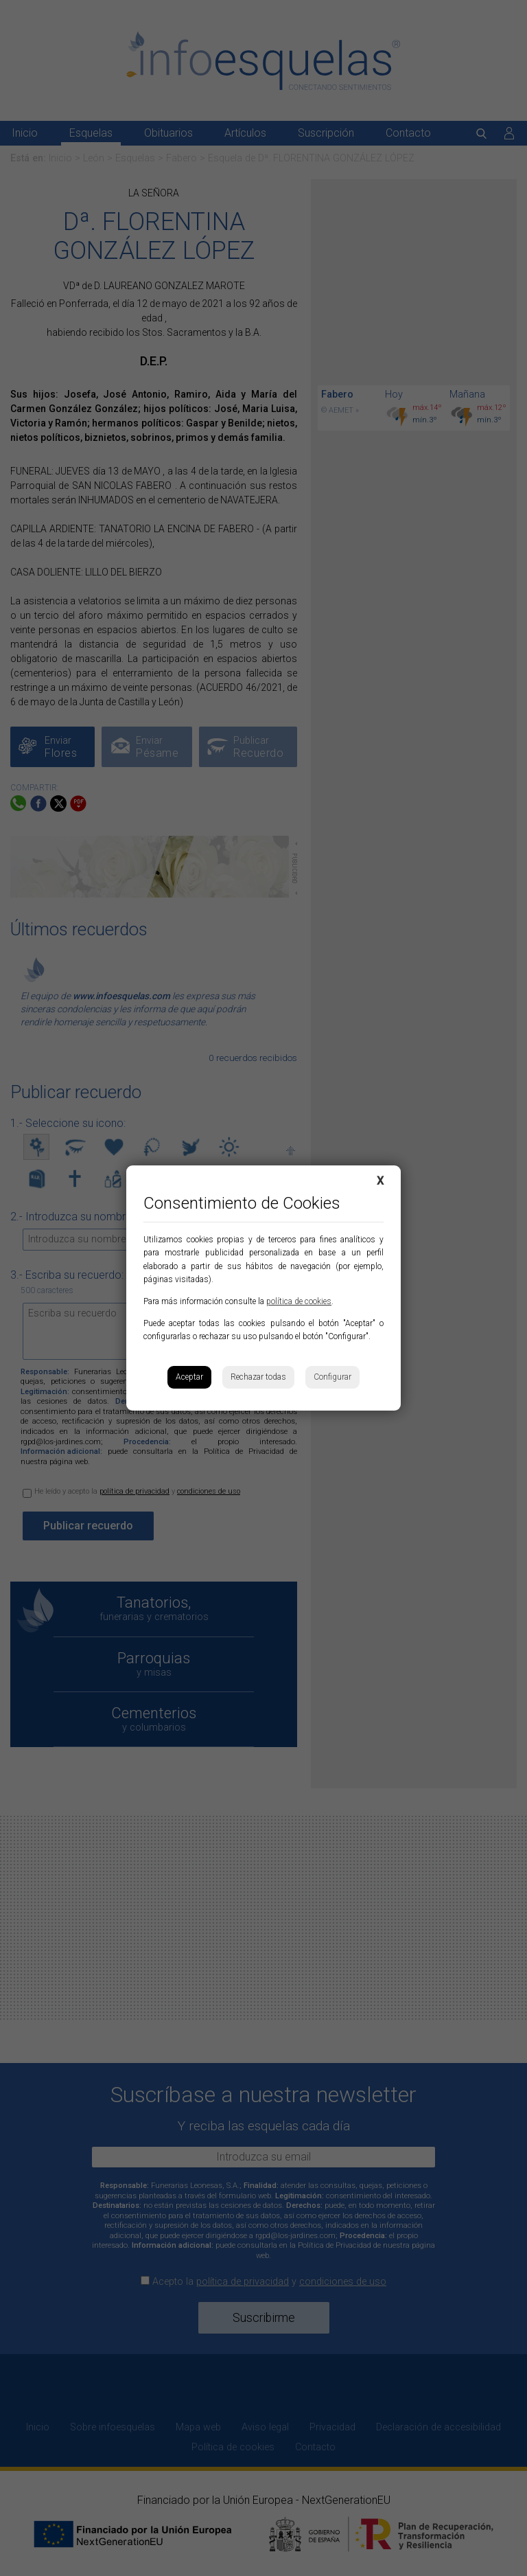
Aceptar (189, 1377)
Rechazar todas (258, 1377)
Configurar (332, 1377)
